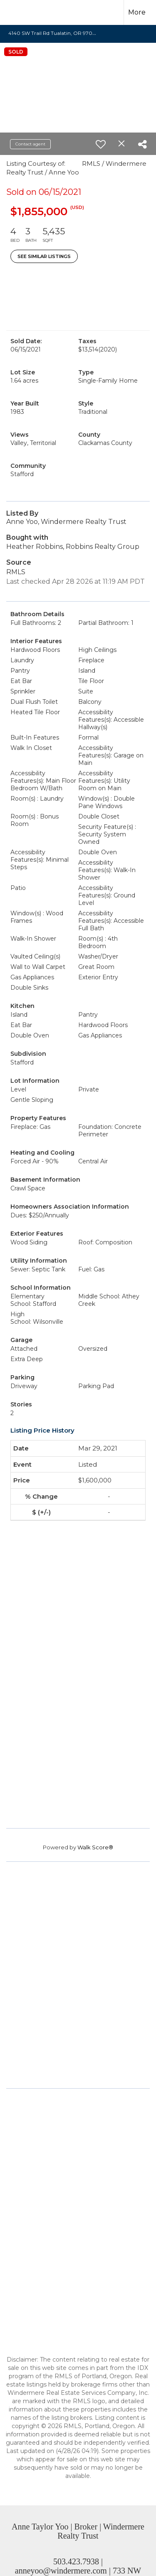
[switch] (100, 144)
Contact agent (30, 144)
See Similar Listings (44, 256)
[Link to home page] (23, 12)
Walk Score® (95, 1847)
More (137, 12)
